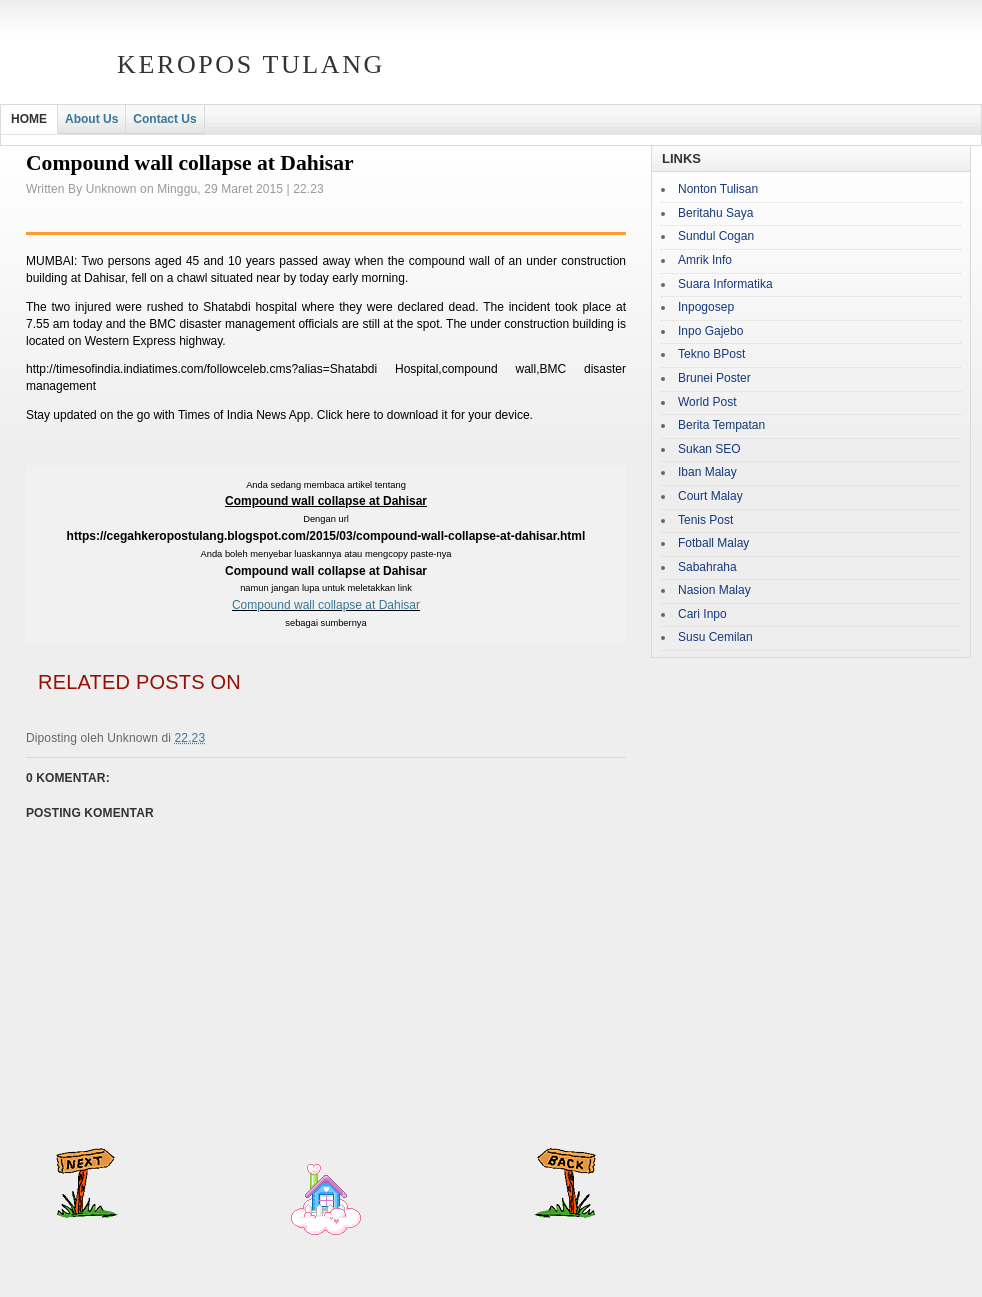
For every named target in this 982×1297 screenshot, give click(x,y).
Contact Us (164, 119)
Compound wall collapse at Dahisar (326, 605)
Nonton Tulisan (718, 189)
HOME (29, 119)
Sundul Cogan (716, 236)
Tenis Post (705, 520)
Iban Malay (707, 472)
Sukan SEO (709, 449)
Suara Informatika (725, 284)
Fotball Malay (713, 543)
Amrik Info (705, 260)
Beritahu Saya (715, 213)
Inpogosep (706, 307)
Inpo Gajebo (710, 331)
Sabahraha (707, 567)
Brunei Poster (714, 378)
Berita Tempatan (721, 425)
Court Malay (710, 496)
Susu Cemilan (715, 637)
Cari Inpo (702, 614)
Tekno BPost (711, 354)
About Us (91, 119)
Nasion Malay (714, 590)
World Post (707, 402)
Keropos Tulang (251, 64)
